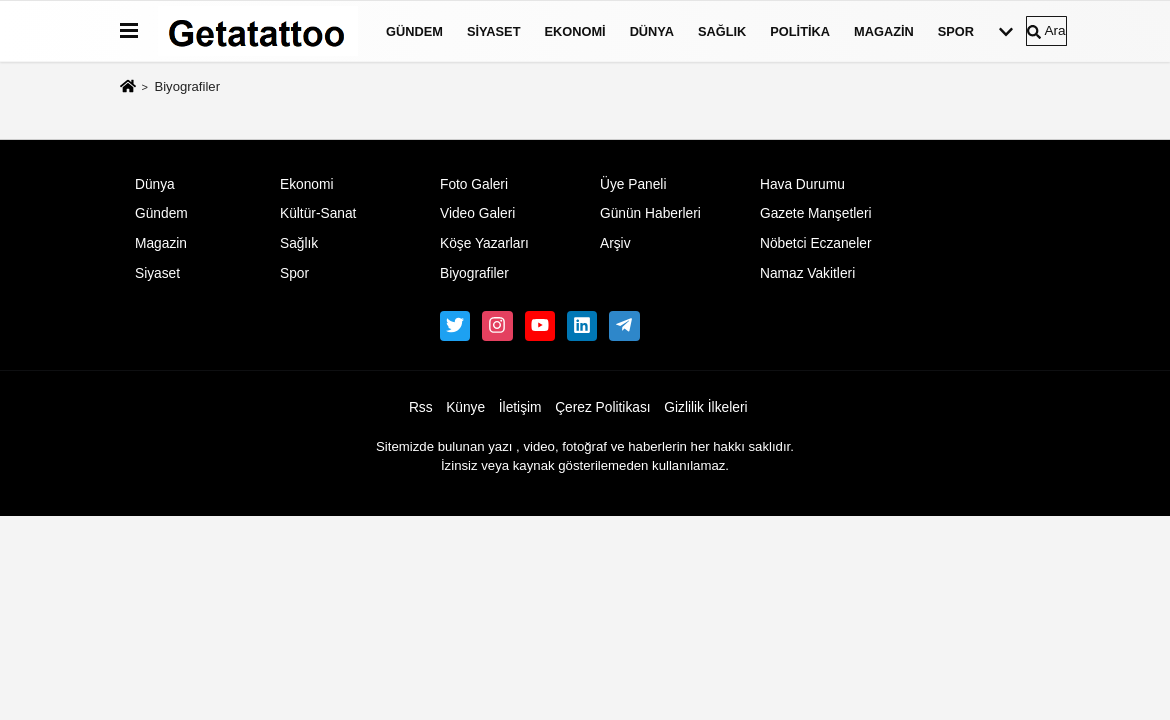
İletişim (520, 407)
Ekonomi (574, 31)
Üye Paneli (633, 184)
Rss (421, 407)
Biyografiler (474, 273)
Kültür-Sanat (318, 213)
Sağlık (722, 31)
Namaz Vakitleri (807, 273)
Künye (465, 407)
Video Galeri (477, 213)
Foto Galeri (474, 184)
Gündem (414, 31)
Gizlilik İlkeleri (705, 407)
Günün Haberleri (650, 213)
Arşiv (615, 243)
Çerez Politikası (603, 407)
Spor (956, 31)
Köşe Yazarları (484, 243)
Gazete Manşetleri (816, 213)
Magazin (884, 31)
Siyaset (494, 31)
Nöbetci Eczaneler (816, 243)
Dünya (652, 31)
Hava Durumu (802, 184)
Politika (800, 31)
